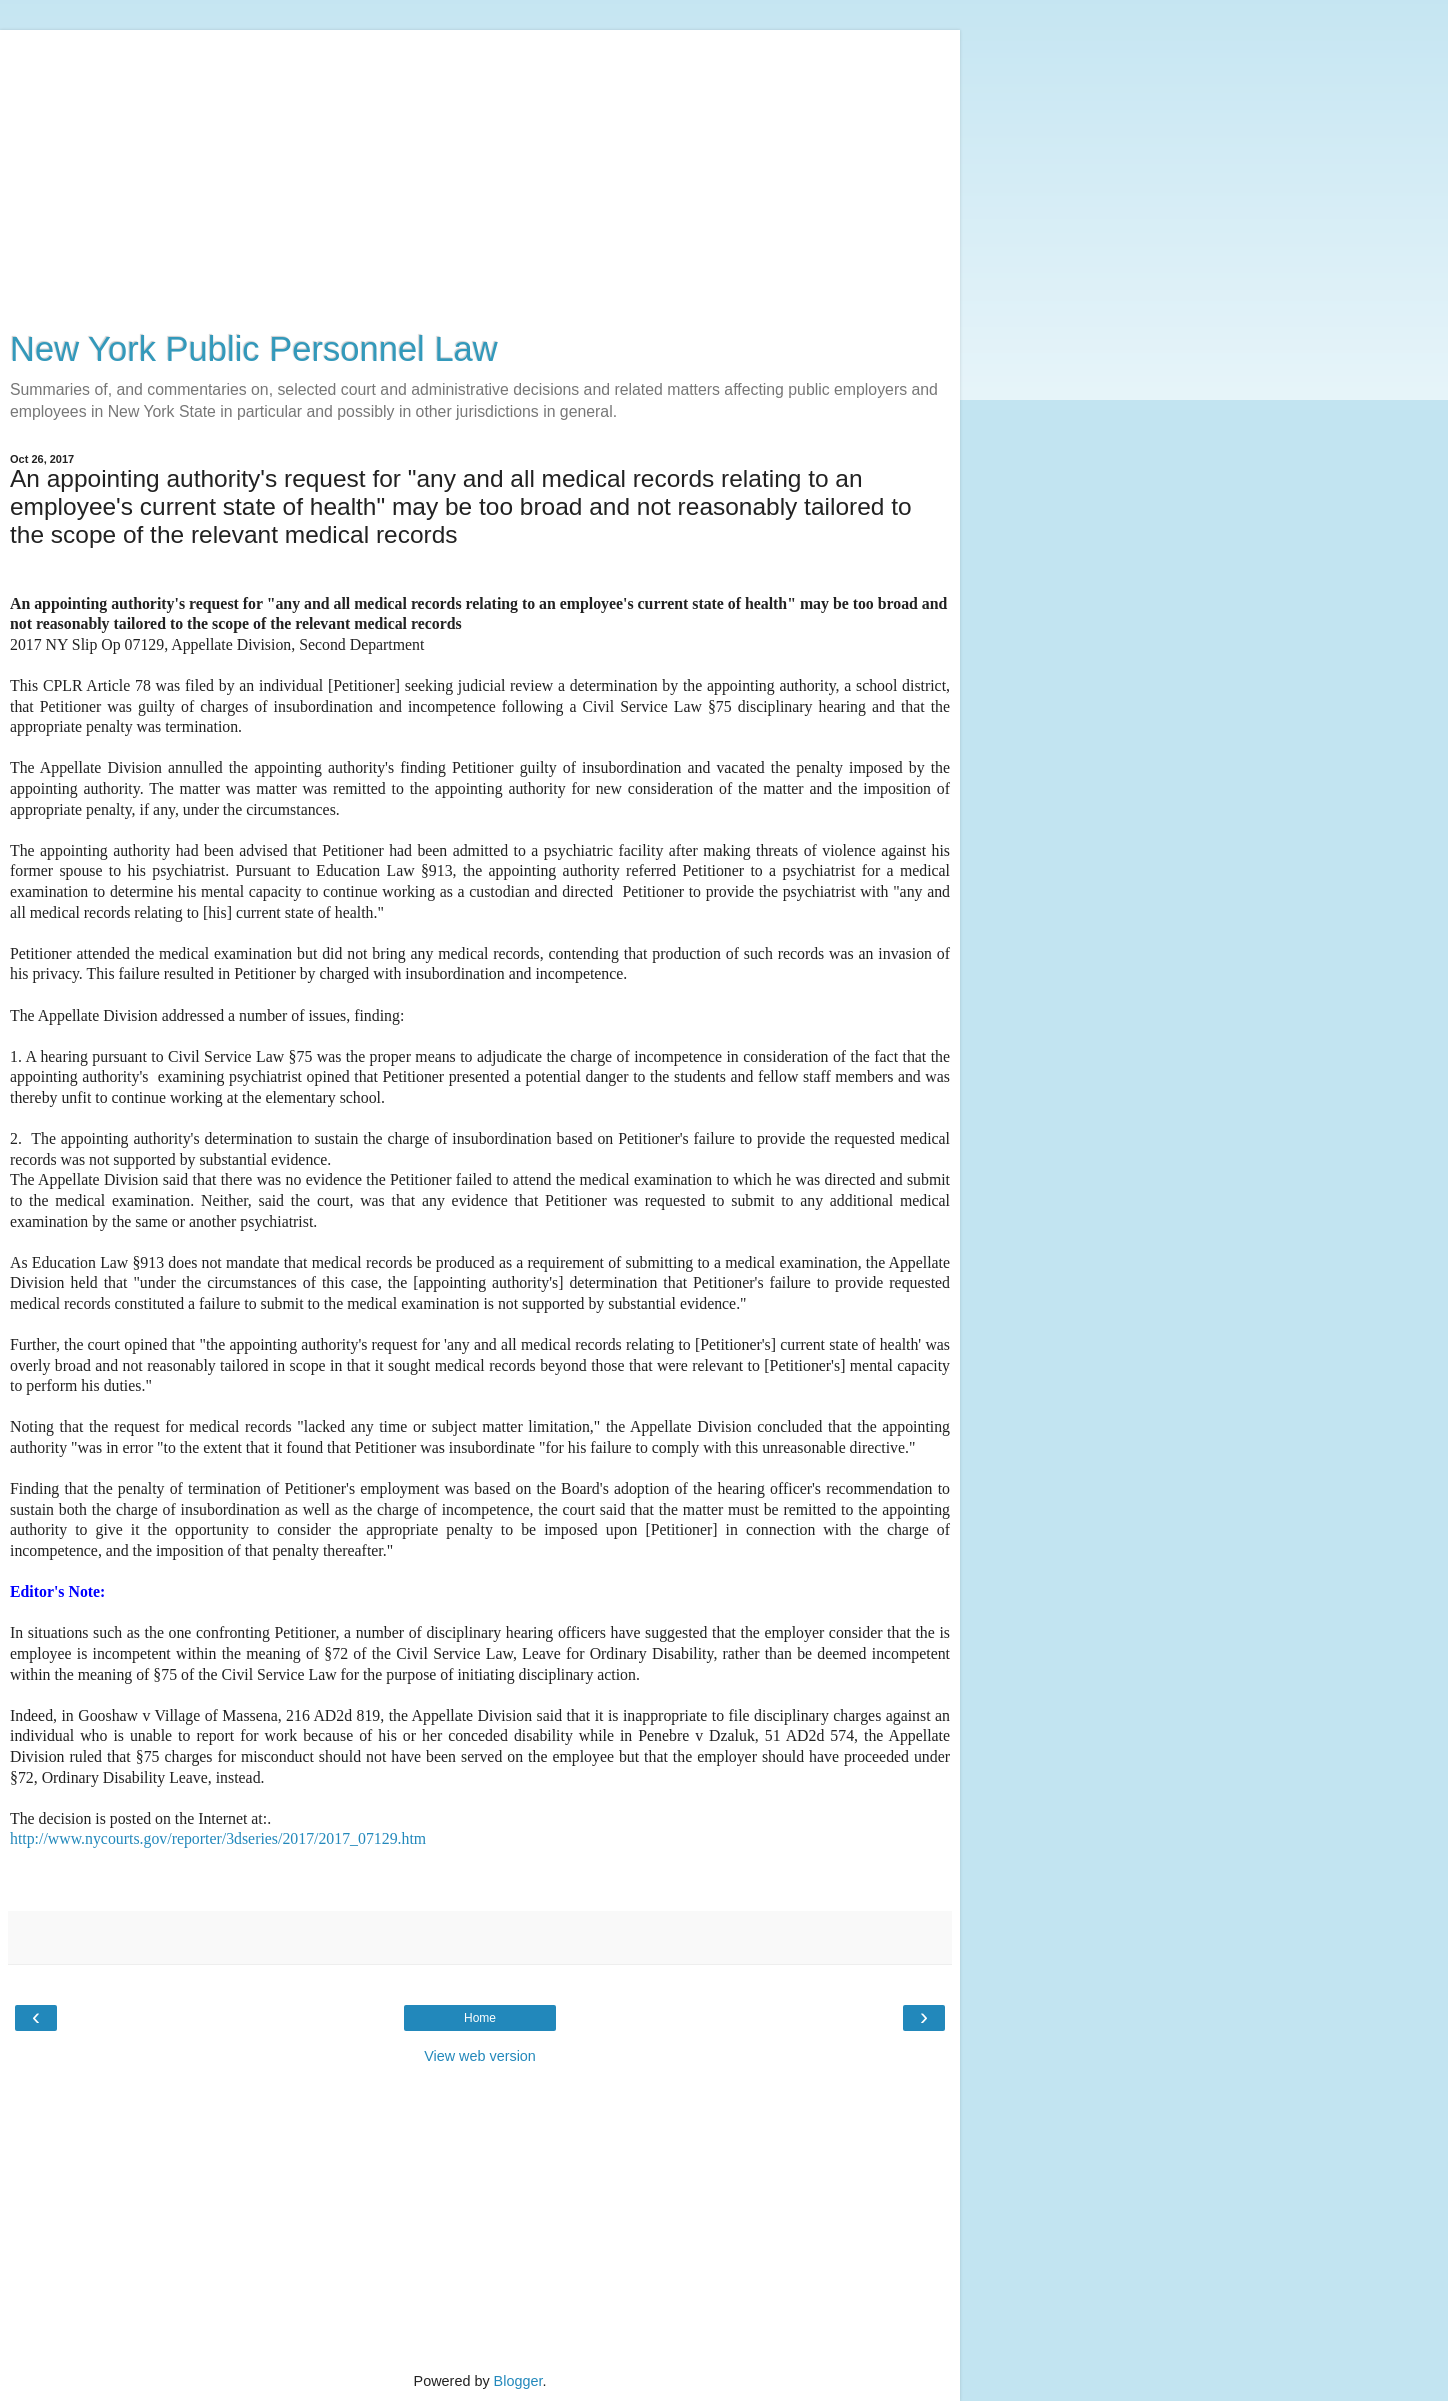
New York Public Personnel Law (254, 349)
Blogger (518, 2381)
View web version (480, 2056)
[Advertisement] (480, 170)
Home (480, 2018)
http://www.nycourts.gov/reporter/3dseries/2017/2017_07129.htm (218, 1838)
